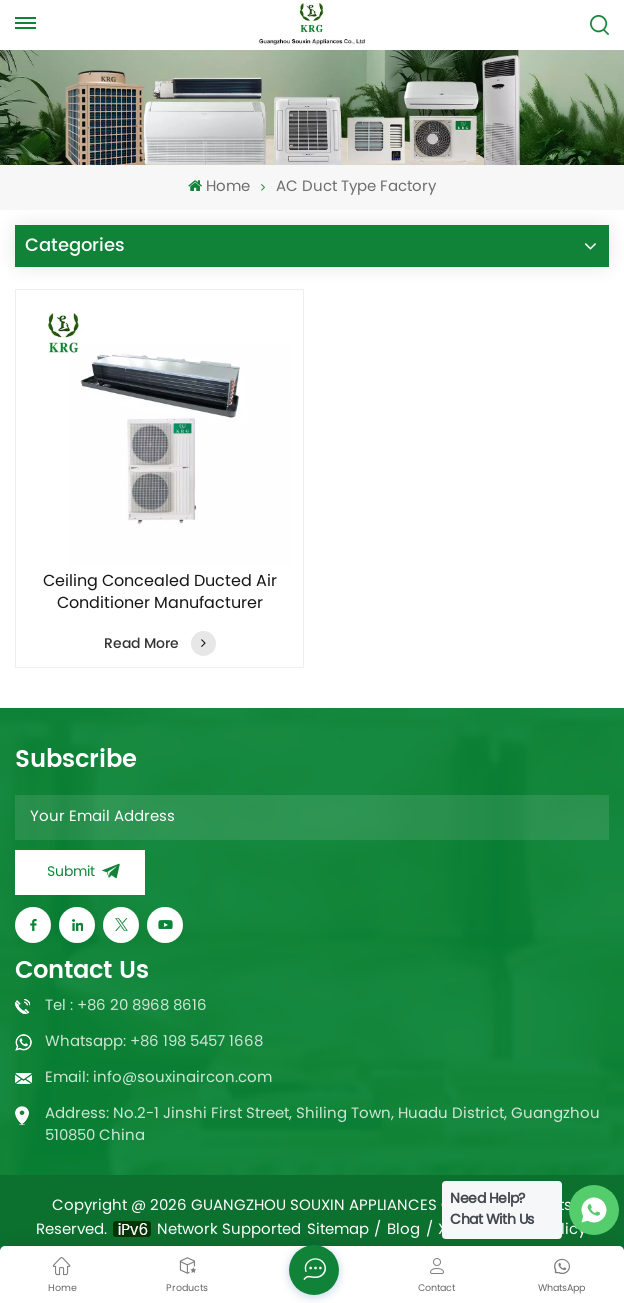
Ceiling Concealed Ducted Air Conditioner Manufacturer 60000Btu (160, 593)
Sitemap (338, 1231)
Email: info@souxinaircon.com (158, 1078)
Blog (403, 1231)
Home (218, 187)
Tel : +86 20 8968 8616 (126, 1006)
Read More (160, 643)
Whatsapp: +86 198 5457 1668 (154, 1042)
